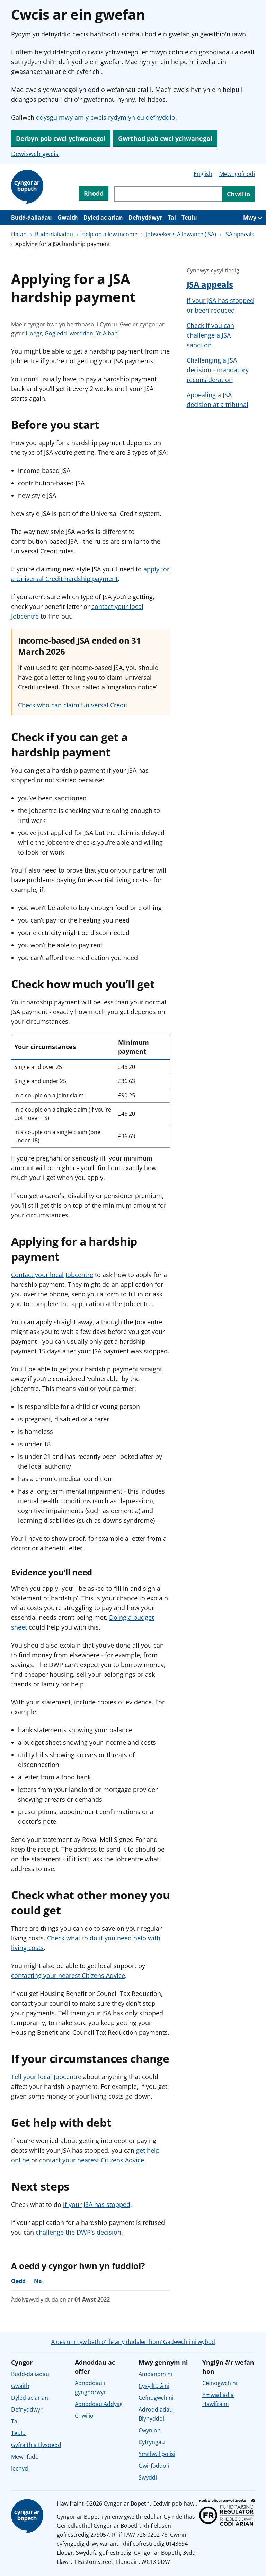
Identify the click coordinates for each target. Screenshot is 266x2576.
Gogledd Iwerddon (69, 333)
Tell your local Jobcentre (46, 2077)
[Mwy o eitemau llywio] (253, 217)
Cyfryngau (152, 2442)
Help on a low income (109, 234)
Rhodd (94, 193)
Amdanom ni (155, 2374)
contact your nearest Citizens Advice (91, 2160)
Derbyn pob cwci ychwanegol (61, 138)
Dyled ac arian (103, 217)
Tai (172, 217)
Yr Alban (107, 333)
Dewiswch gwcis (35, 154)
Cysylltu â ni (154, 2386)
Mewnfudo (25, 2456)
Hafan (19, 234)
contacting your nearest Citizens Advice (68, 1975)
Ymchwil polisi (157, 2454)
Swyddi (148, 2477)
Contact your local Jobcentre (52, 1274)
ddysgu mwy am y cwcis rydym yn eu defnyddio (105, 117)
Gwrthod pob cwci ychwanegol (165, 138)
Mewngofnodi (237, 174)
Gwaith (67, 217)
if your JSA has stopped (96, 2204)
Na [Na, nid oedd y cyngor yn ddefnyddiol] (38, 2281)
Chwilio (84, 2416)
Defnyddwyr (145, 217)
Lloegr (34, 333)
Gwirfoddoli (154, 2465)
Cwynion (150, 2430)
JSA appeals (239, 234)
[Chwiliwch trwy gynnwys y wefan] (168, 194)
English (203, 174)
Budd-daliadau (31, 217)
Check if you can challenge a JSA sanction (210, 335)
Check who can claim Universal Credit (72, 705)
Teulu (189, 217)
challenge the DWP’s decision (78, 2232)
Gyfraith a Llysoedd (36, 2445)
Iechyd (19, 2468)
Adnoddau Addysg (99, 2404)
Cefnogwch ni (156, 2397)
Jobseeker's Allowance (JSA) (181, 234)
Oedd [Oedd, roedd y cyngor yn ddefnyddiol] (18, 2281)
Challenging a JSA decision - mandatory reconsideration (218, 370)
